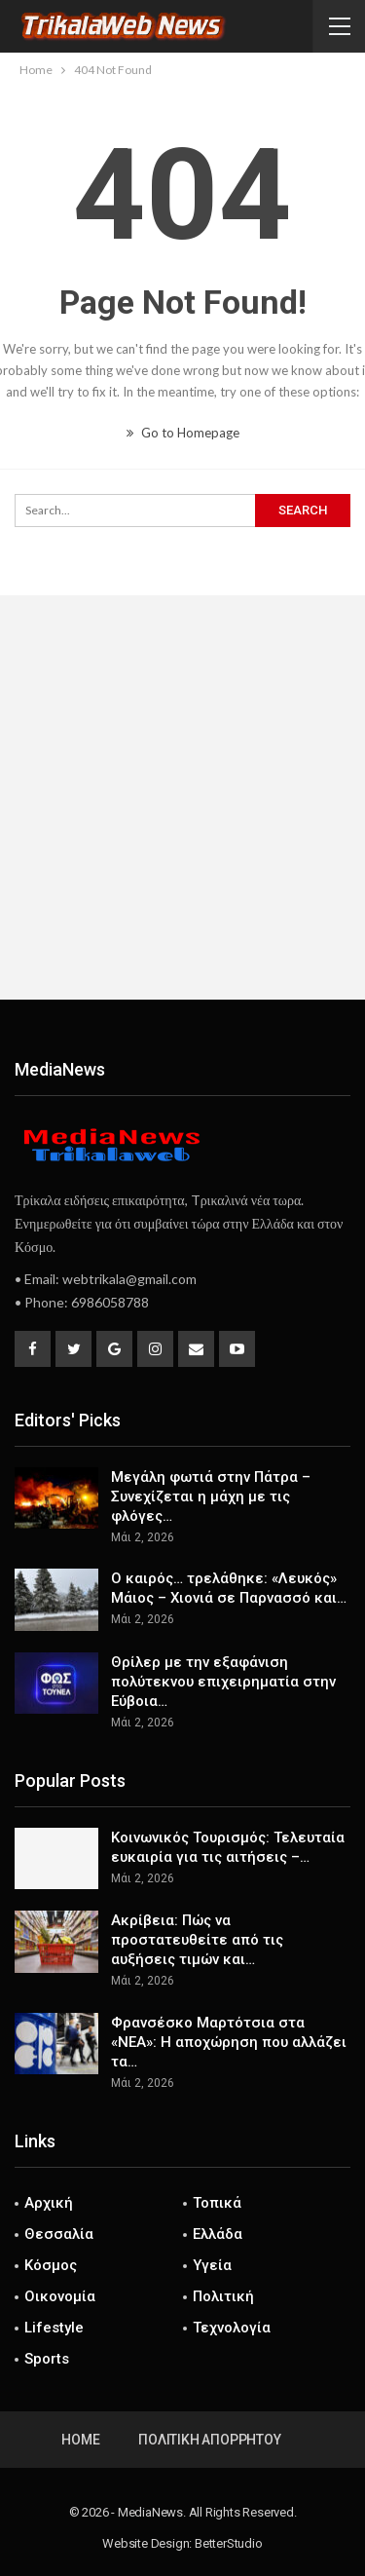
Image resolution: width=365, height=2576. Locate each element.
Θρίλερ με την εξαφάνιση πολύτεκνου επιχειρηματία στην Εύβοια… (223, 1681)
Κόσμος (50, 2265)
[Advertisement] (182, 797)
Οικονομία (59, 2296)
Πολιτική (223, 2296)
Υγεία (212, 2265)
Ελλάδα (217, 2234)
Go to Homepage (183, 432)
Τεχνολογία (232, 2327)
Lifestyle (54, 2327)
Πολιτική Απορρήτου (209, 2439)
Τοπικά (217, 2203)
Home (80, 2439)
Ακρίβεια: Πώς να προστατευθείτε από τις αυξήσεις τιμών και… (197, 1940)
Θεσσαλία (58, 2234)
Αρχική (48, 2203)
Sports (46, 2359)
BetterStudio (229, 2543)
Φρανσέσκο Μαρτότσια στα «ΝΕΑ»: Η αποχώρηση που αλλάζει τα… (229, 2042)
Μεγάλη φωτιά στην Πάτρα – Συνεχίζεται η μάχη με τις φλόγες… (210, 1496)
